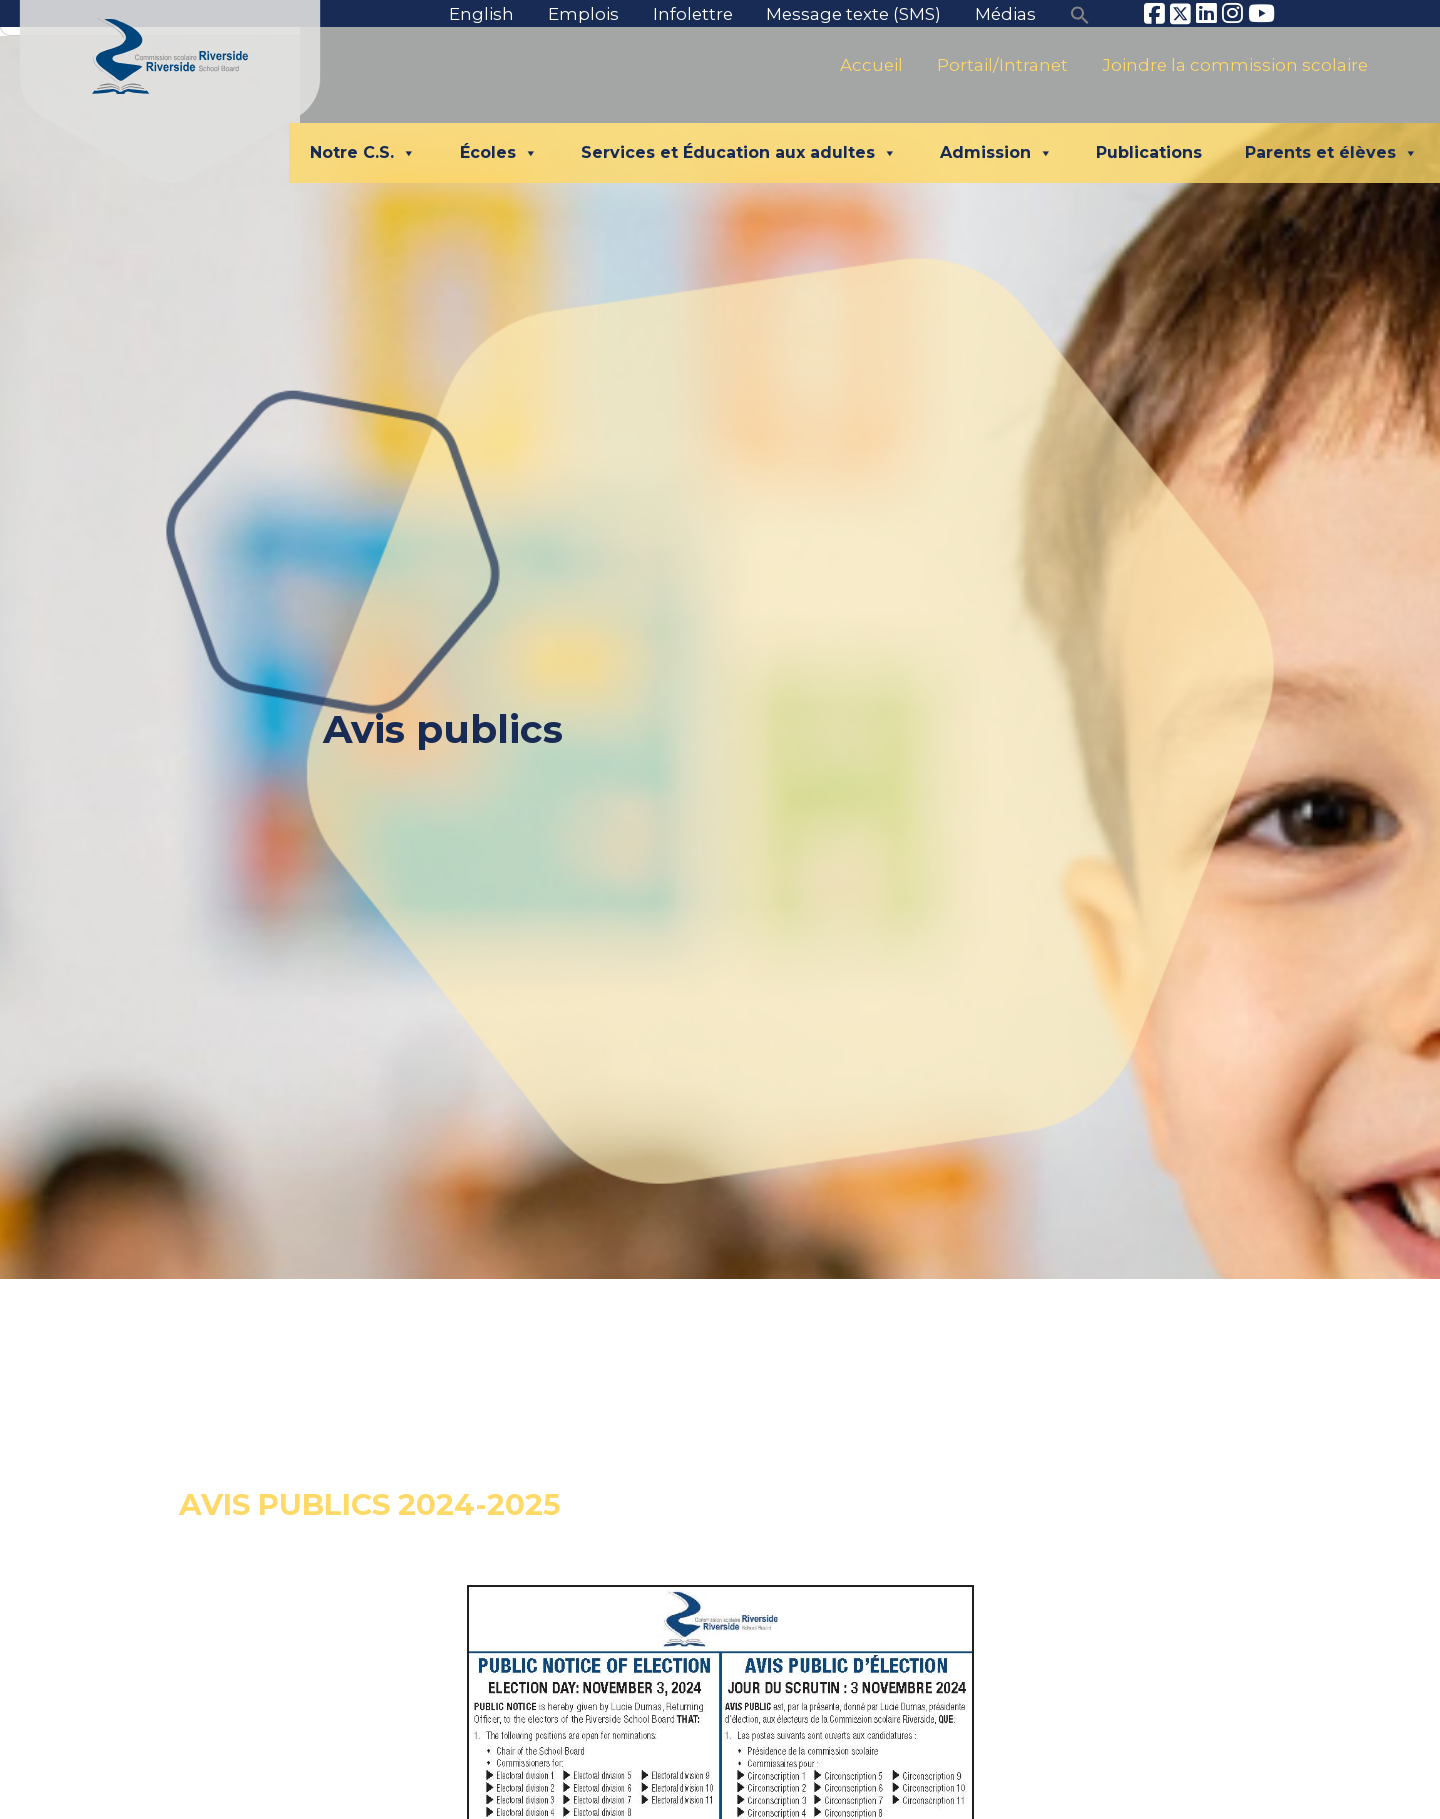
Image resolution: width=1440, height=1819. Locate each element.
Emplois (583, 14)
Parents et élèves (1331, 153)
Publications (1149, 152)
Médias (1005, 14)
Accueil (871, 65)
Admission (996, 153)
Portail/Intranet (1002, 65)
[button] (1080, 14)
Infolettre (693, 14)
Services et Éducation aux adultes (739, 153)
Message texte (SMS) (853, 14)
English (481, 14)
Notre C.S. (363, 153)
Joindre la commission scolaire (1235, 65)
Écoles (499, 153)
